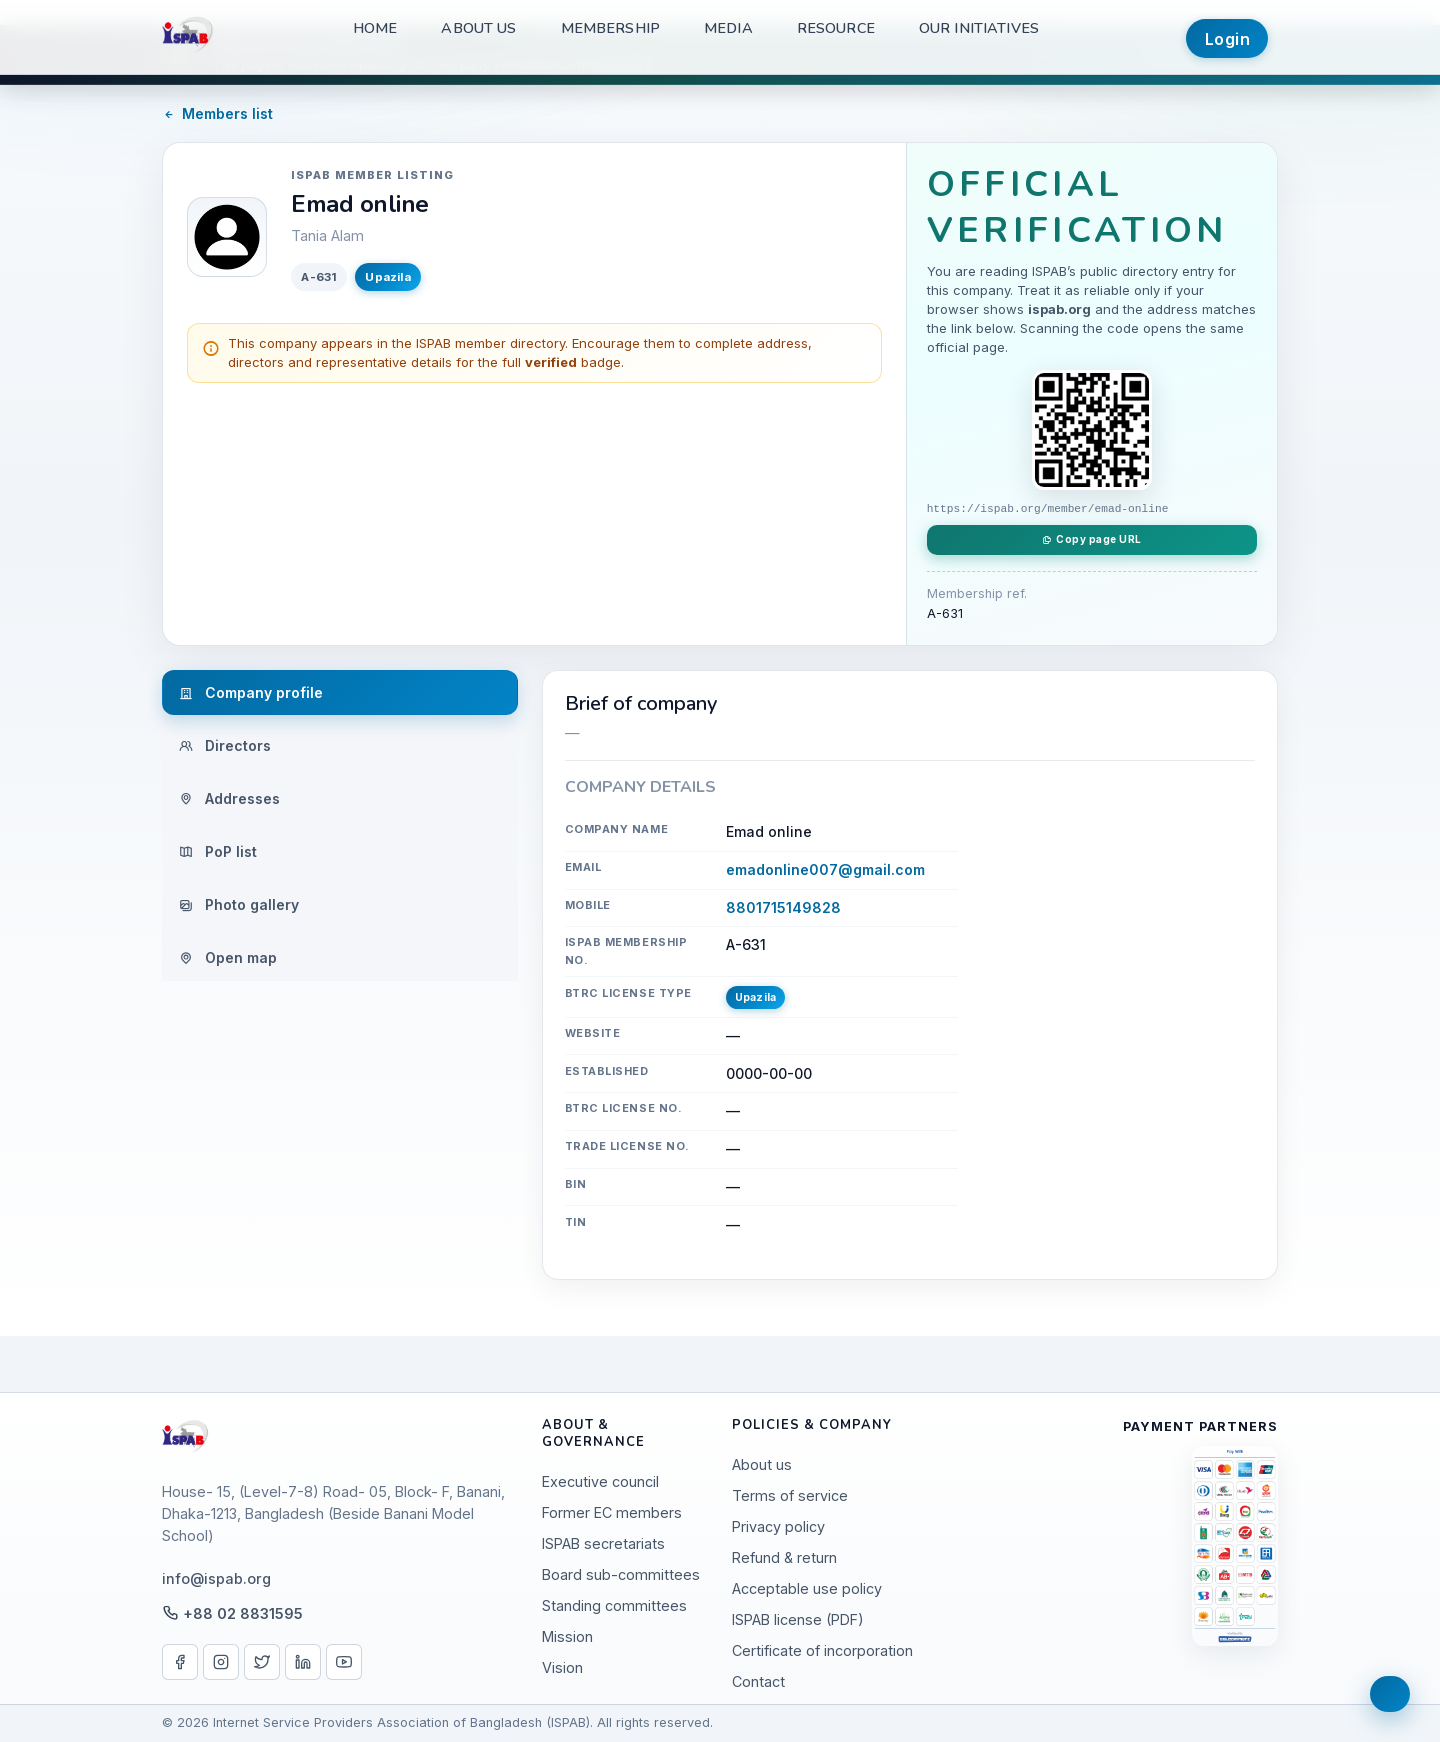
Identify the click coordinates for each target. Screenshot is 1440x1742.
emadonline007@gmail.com (825, 869)
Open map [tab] (228, 957)
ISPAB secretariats (603, 1543)
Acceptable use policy (807, 1588)
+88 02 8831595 (243, 1613)
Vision (562, 1667)
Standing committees (614, 1605)
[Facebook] (180, 1662)
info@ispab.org (216, 1578)
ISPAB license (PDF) (798, 1619)
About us (478, 28)
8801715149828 (783, 907)
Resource (836, 28)
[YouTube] (344, 1662)
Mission (567, 1636)
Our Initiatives (979, 28)
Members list (217, 114)
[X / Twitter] (262, 1662)
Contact (758, 1681)
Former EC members (612, 1512)
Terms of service (790, 1495)
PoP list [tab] (218, 851)
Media (728, 28)
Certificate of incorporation (822, 1650)
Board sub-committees (621, 1574)
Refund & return (784, 1557)
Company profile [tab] (251, 692)
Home (375, 28)
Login (1228, 39)
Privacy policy (778, 1526)
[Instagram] (221, 1662)
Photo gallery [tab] (239, 904)
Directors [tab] (225, 745)
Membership (610, 28)
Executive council (600, 1481)
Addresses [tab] (229, 798)
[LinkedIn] (303, 1662)
